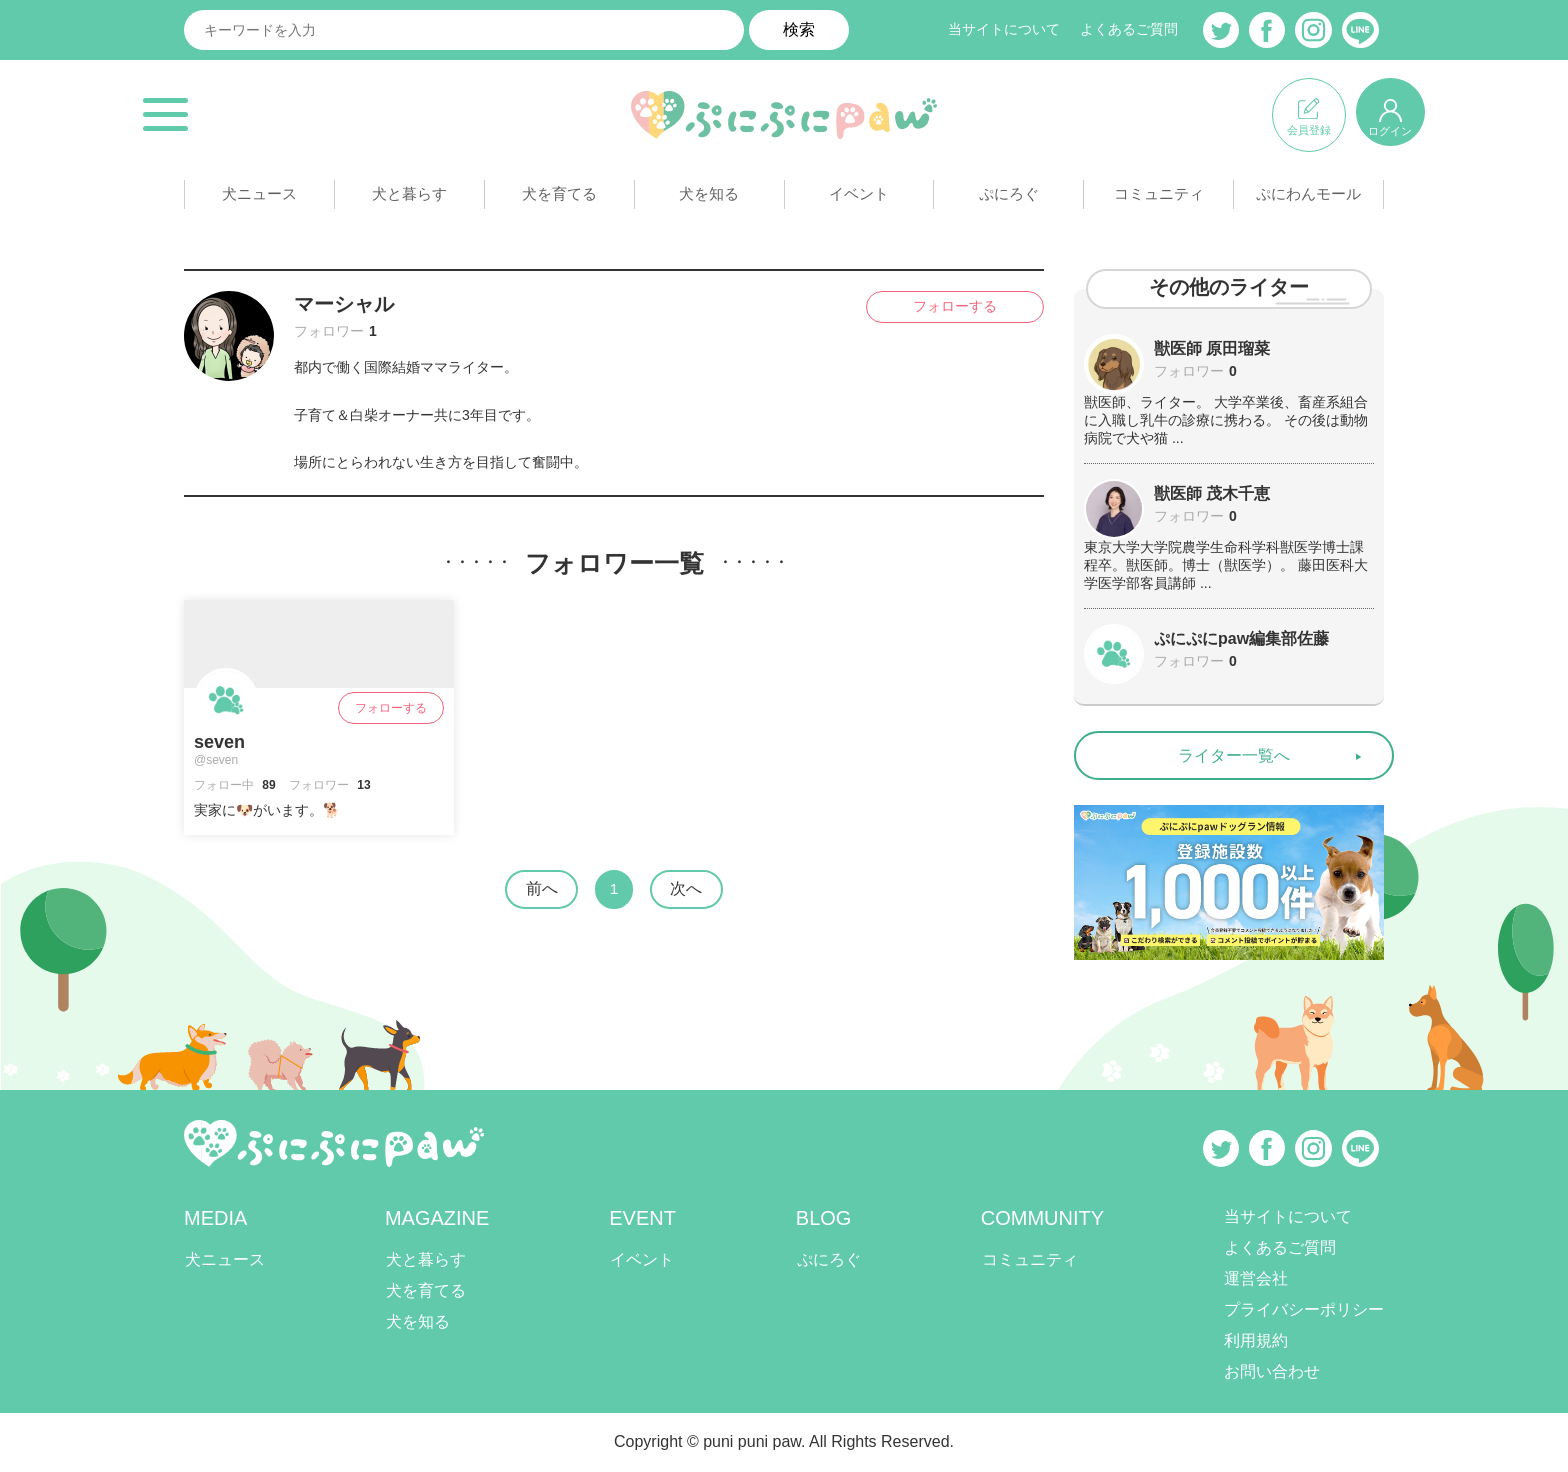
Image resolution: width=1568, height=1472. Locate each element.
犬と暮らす (409, 198)
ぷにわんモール (1309, 198)
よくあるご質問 (1129, 30)
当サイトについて (1004, 30)
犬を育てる (559, 198)
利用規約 (1256, 1341)
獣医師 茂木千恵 (1212, 493)
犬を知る (709, 198)
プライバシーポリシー (1304, 1310)
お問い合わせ (1272, 1372)
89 (267, 785)
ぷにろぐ (1009, 198)
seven (219, 742)
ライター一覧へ (1234, 755)
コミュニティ (1159, 198)
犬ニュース (259, 198)
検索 (799, 29)
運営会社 (1256, 1279)
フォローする (944, 307)
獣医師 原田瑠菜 (1212, 348)
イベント (859, 198)
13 (362, 785)
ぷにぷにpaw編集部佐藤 (1241, 638)
